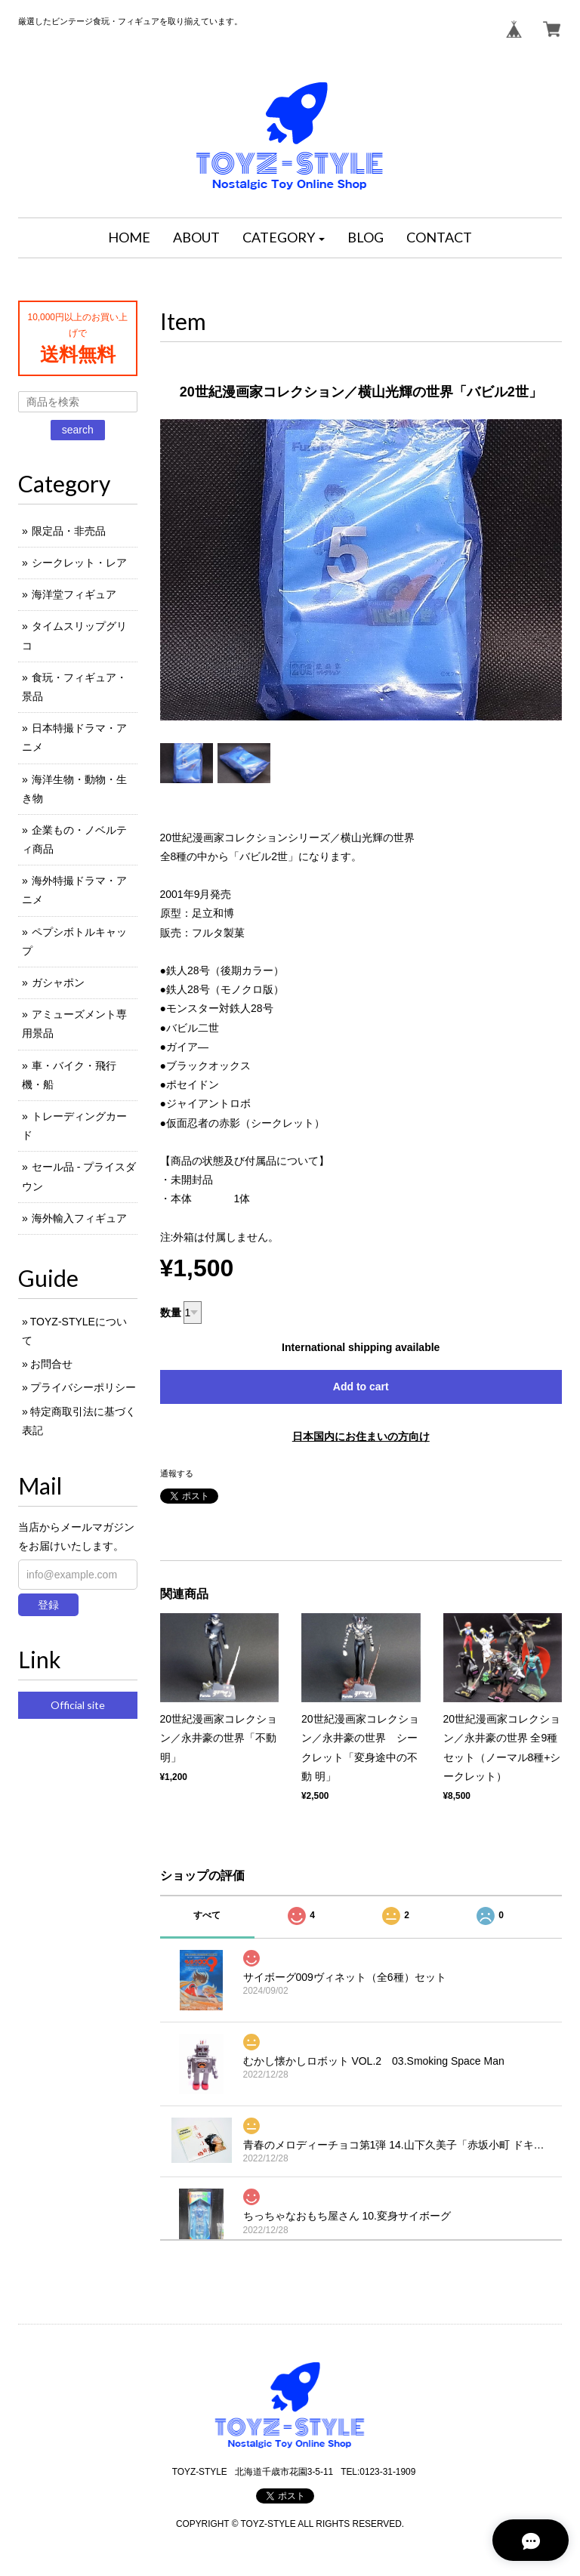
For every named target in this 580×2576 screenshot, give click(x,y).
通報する (176, 1473)
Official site (78, 1704)
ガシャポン (58, 982)
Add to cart (361, 1387)
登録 (48, 1605)
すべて (207, 1915)
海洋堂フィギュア (74, 594)
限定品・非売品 (69, 531)
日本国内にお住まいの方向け (361, 1436)
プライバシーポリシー (83, 1387)
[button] (284, 238)
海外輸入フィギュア (79, 1218)
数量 (170, 1313)
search (78, 430)
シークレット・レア (79, 563)
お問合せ (51, 1364)
